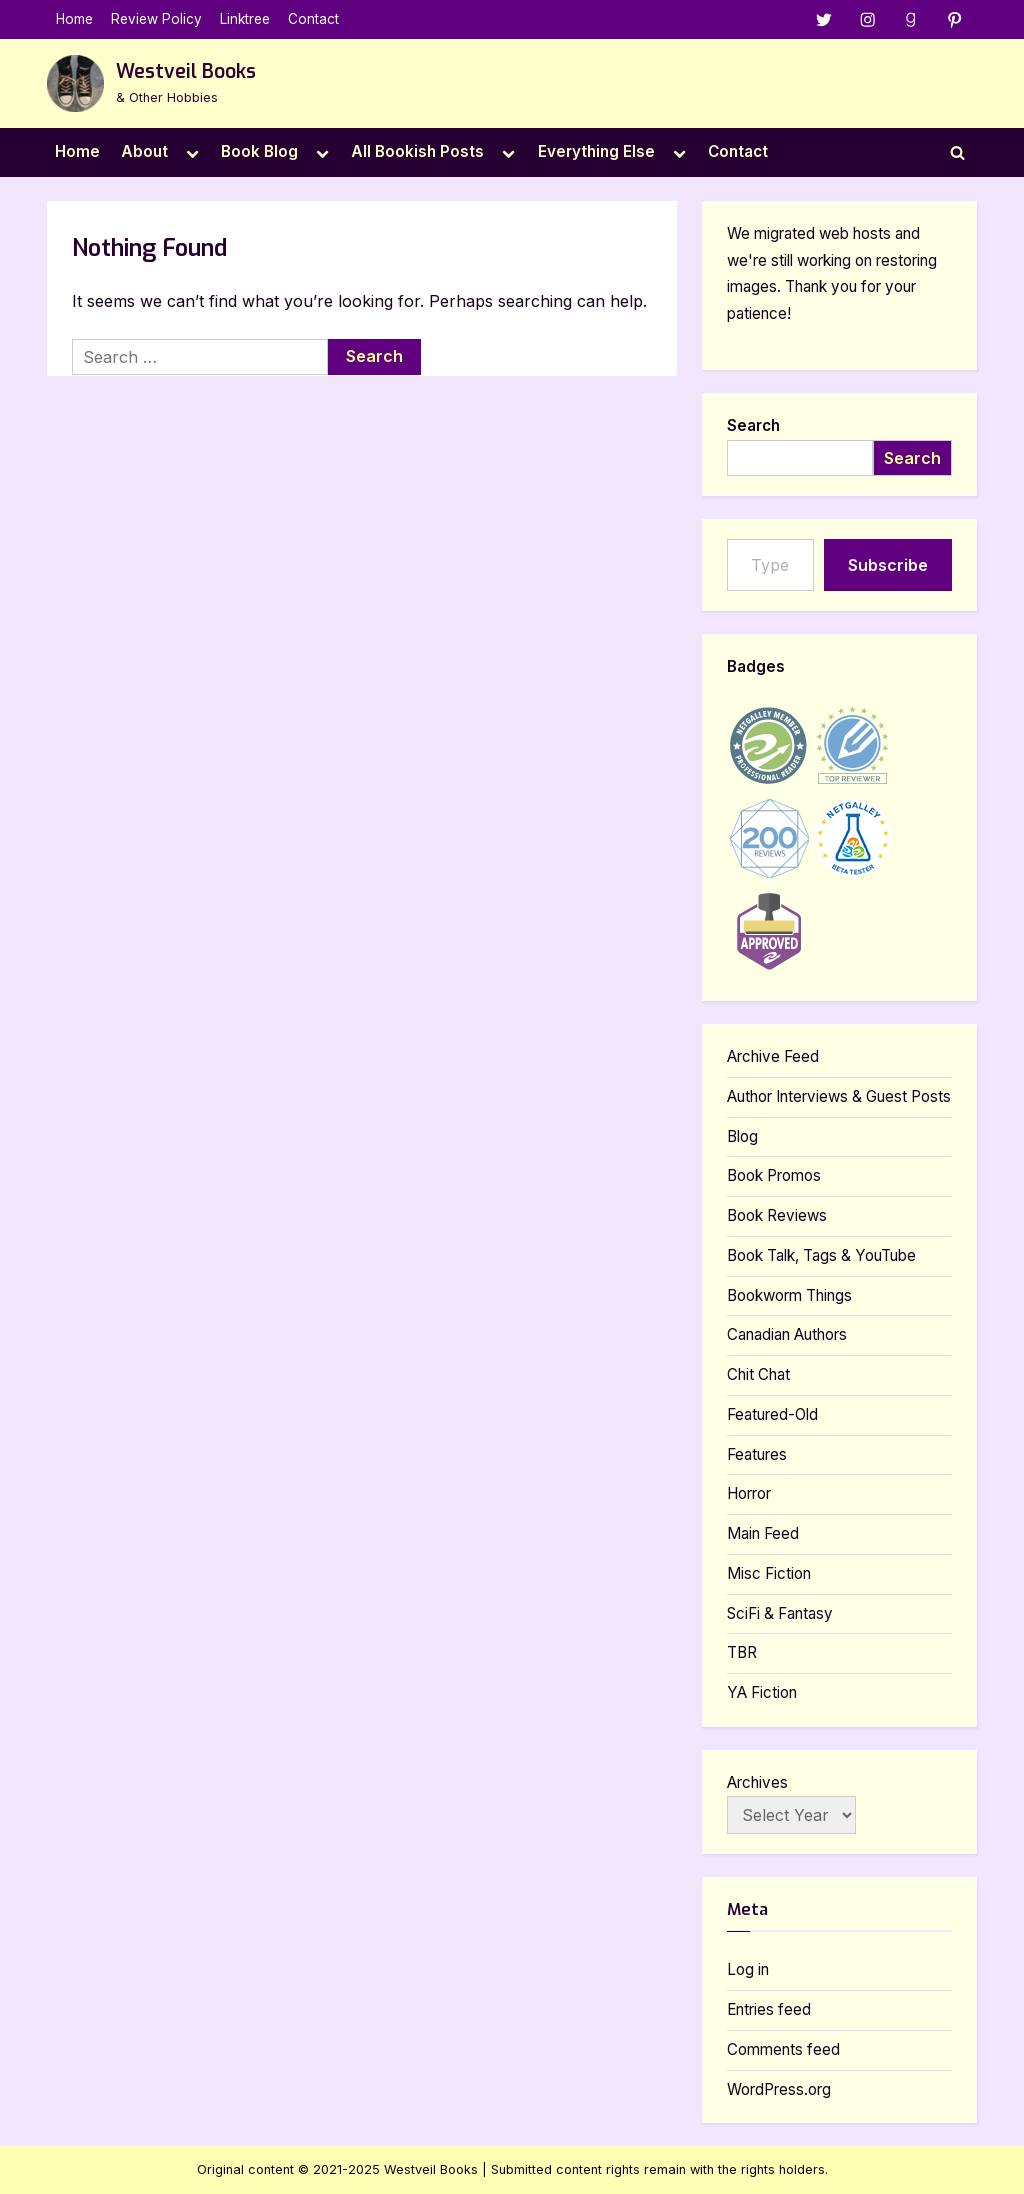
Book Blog (259, 151)
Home (74, 19)
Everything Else (596, 151)
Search (753, 425)
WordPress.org (779, 2089)
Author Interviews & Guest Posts (839, 1096)
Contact (313, 19)
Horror (749, 1494)
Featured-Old (772, 1414)
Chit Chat (758, 1374)
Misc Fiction (769, 1573)
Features (757, 1454)
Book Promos (774, 1176)
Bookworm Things (789, 1295)
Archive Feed (773, 1056)
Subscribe (888, 565)
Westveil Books (186, 71)
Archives (757, 1782)
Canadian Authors (787, 1335)
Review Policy (156, 19)
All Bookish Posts (417, 151)
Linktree (245, 19)
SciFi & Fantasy (780, 1613)
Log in (748, 1970)
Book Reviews (777, 1215)
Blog (742, 1136)
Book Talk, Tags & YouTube (821, 1255)
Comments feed (783, 2049)
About (144, 151)
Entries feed (769, 2009)
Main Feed (763, 1533)
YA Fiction (762, 1692)
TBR (742, 1653)
